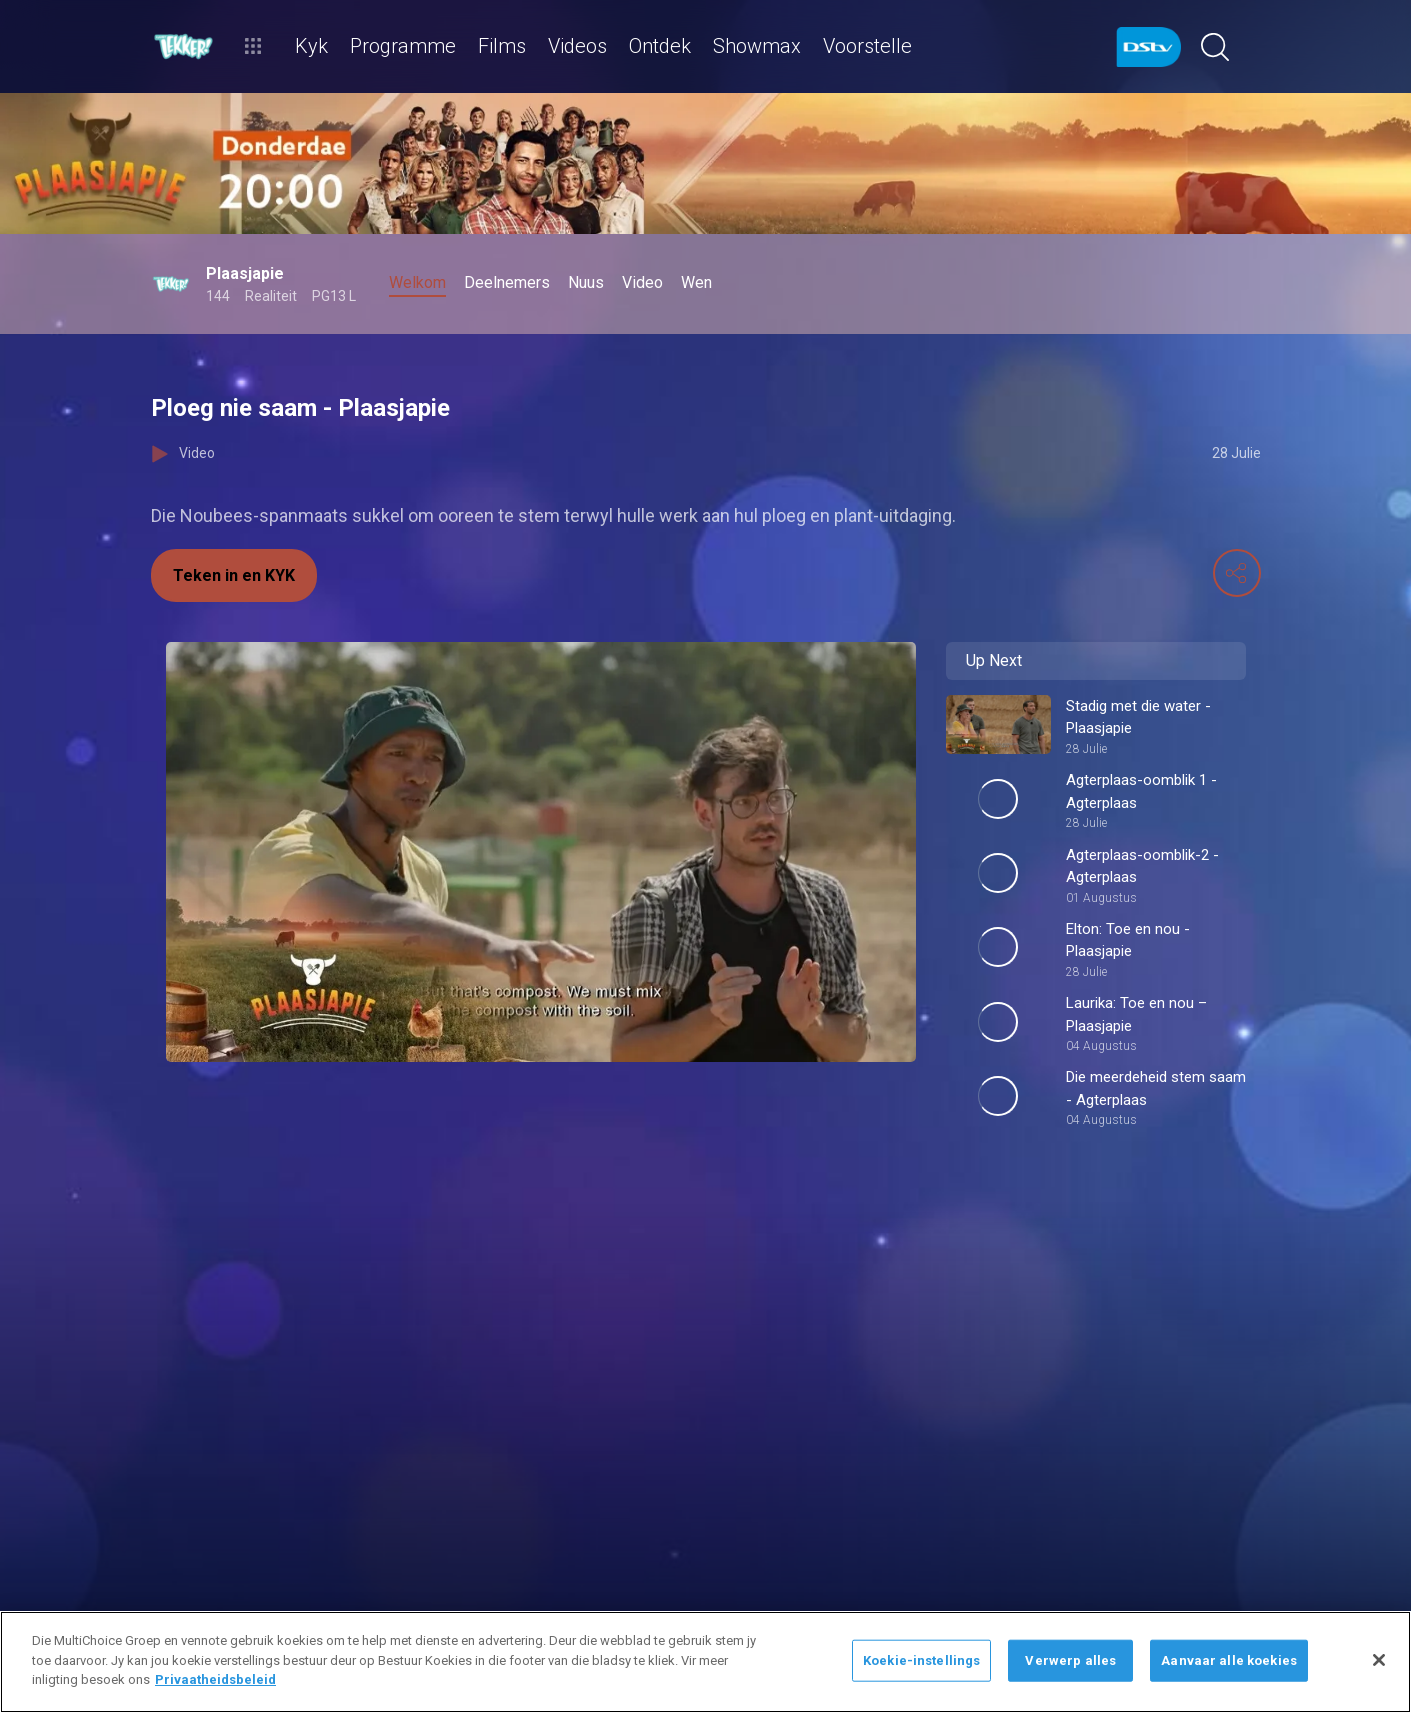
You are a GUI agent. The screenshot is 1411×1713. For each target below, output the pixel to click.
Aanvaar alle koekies (1229, 1660)
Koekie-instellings (921, 1660)
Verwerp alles (1070, 1660)
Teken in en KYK (234, 575)
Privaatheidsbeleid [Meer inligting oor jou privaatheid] (215, 1679)
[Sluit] (1379, 1660)
